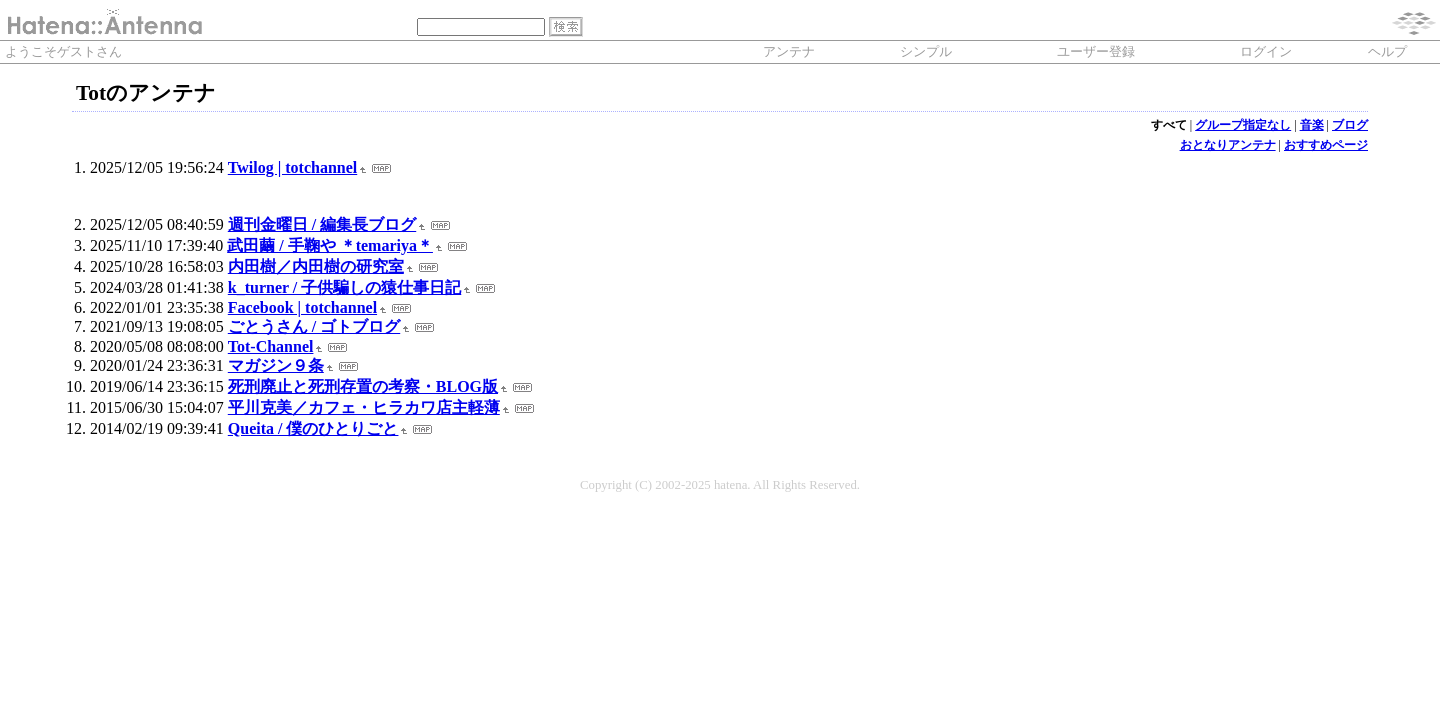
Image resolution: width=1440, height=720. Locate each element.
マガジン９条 (276, 365)
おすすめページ (1326, 145)
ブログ (1350, 125)
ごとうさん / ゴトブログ (314, 326)
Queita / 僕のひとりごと (313, 428)
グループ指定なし (1243, 125)
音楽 (1312, 125)
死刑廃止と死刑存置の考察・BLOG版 (363, 386)
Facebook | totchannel (302, 307)
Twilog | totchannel (292, 167)
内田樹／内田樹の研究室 (316, 266)
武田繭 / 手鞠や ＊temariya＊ (330, 245)
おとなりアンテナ (1228, 145)
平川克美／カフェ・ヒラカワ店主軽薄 (364, 407)
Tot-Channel (271, 346)
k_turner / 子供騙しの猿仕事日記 (344, 287)
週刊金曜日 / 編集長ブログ (322, 224)
